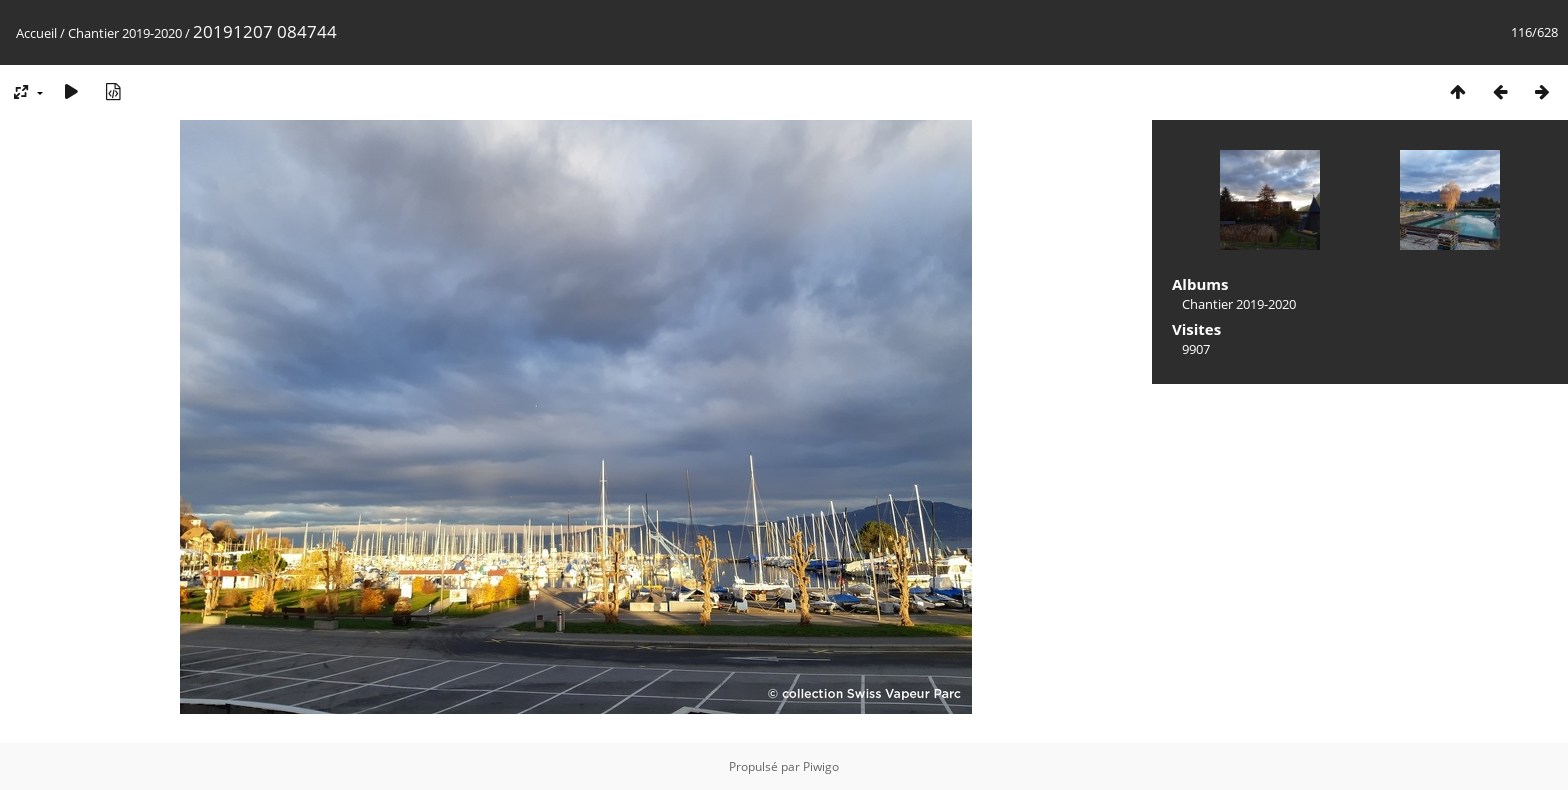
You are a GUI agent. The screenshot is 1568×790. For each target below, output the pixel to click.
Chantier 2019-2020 (125, 33)
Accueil (36, 33)
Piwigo (821, 766)
